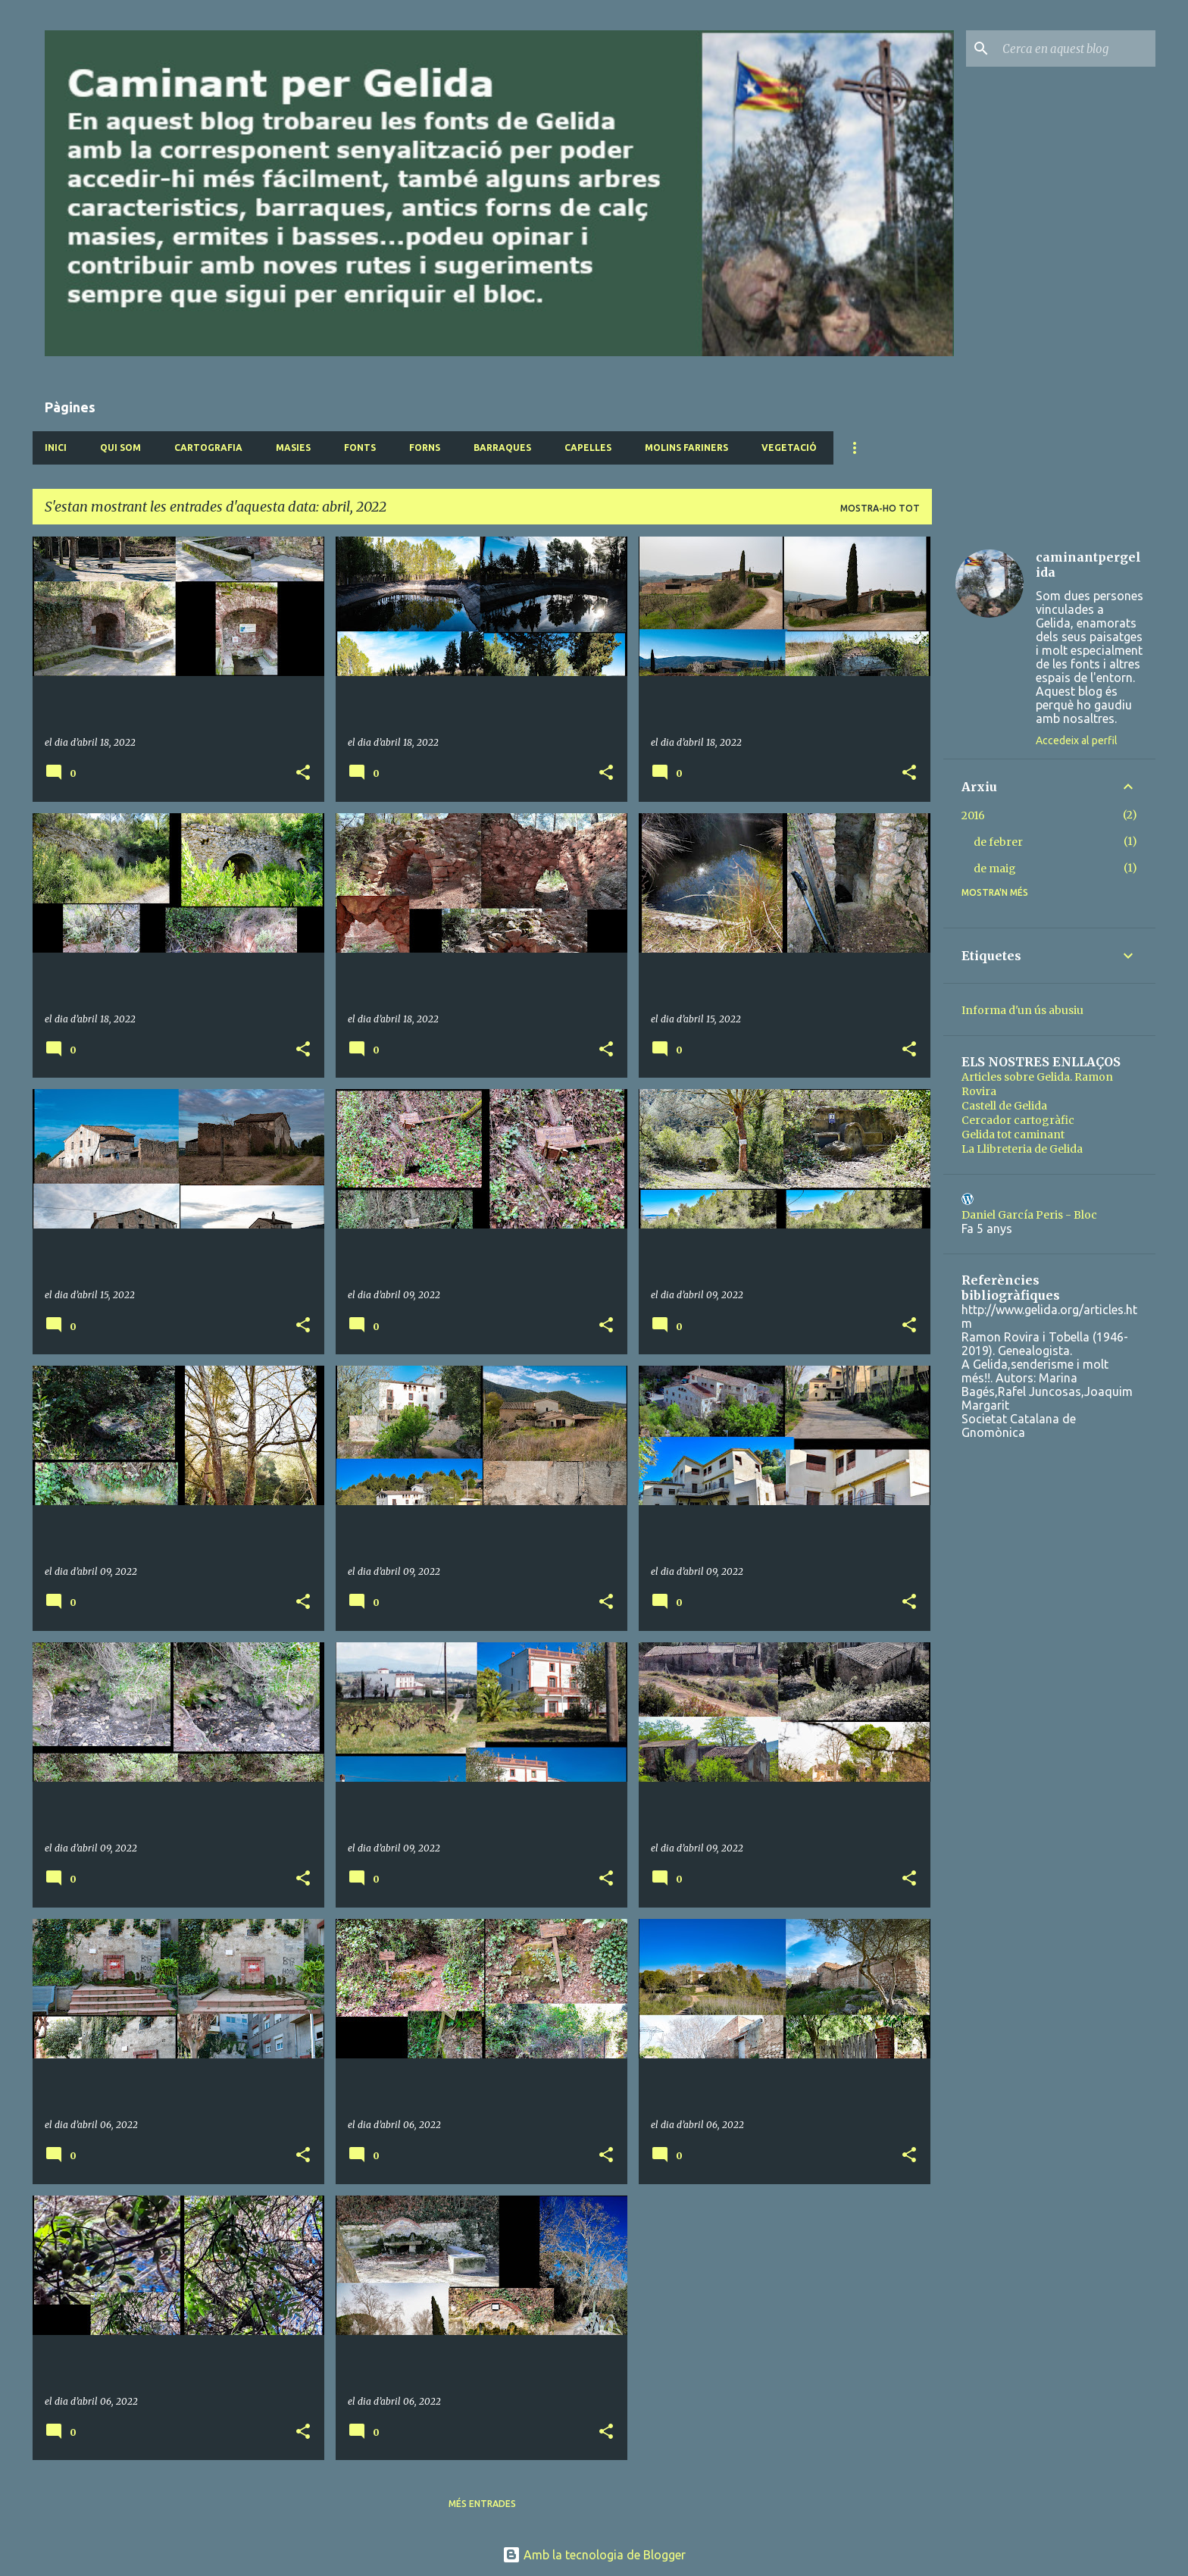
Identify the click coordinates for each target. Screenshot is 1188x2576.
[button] (303, 773)
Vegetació (789, 447)
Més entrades (482, 2504)
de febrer (998, 842)
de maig (995, 868)
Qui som (120, 447)
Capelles (587, 447)
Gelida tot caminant (1013, 1134)
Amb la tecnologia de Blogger (594, 2555)
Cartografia (208, 447)
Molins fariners (686, 447)
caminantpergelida (1088, 564)
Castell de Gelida (1004, 1106)
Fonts (360, 447)
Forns (424, 447)
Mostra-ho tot (880, 508)
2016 (973, 815)
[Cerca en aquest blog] (1075, 48)
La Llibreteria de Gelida (1022, 1149)
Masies (293, 447)
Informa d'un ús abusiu (1022, 1010)
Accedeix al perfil (1077, 740)
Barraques (502, 447)
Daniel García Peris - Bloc (1029, 1215)
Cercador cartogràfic (1017, 1120)
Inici (56, 447)
